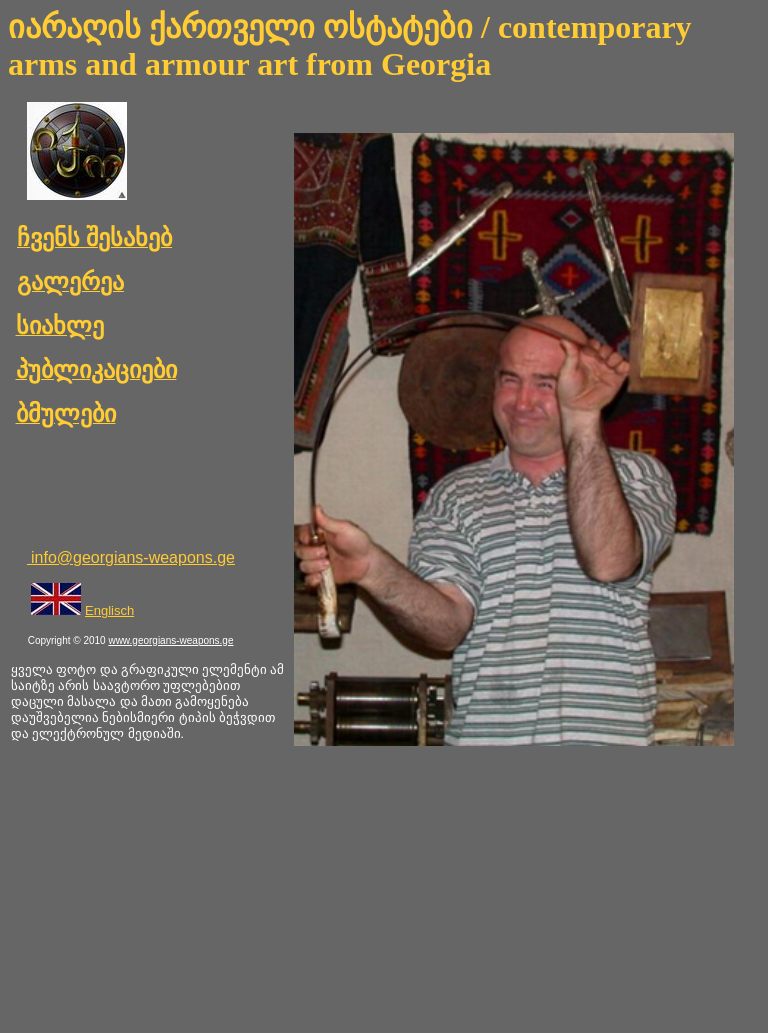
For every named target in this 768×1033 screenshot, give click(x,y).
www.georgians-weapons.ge (170, 640)
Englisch (109, 610)
